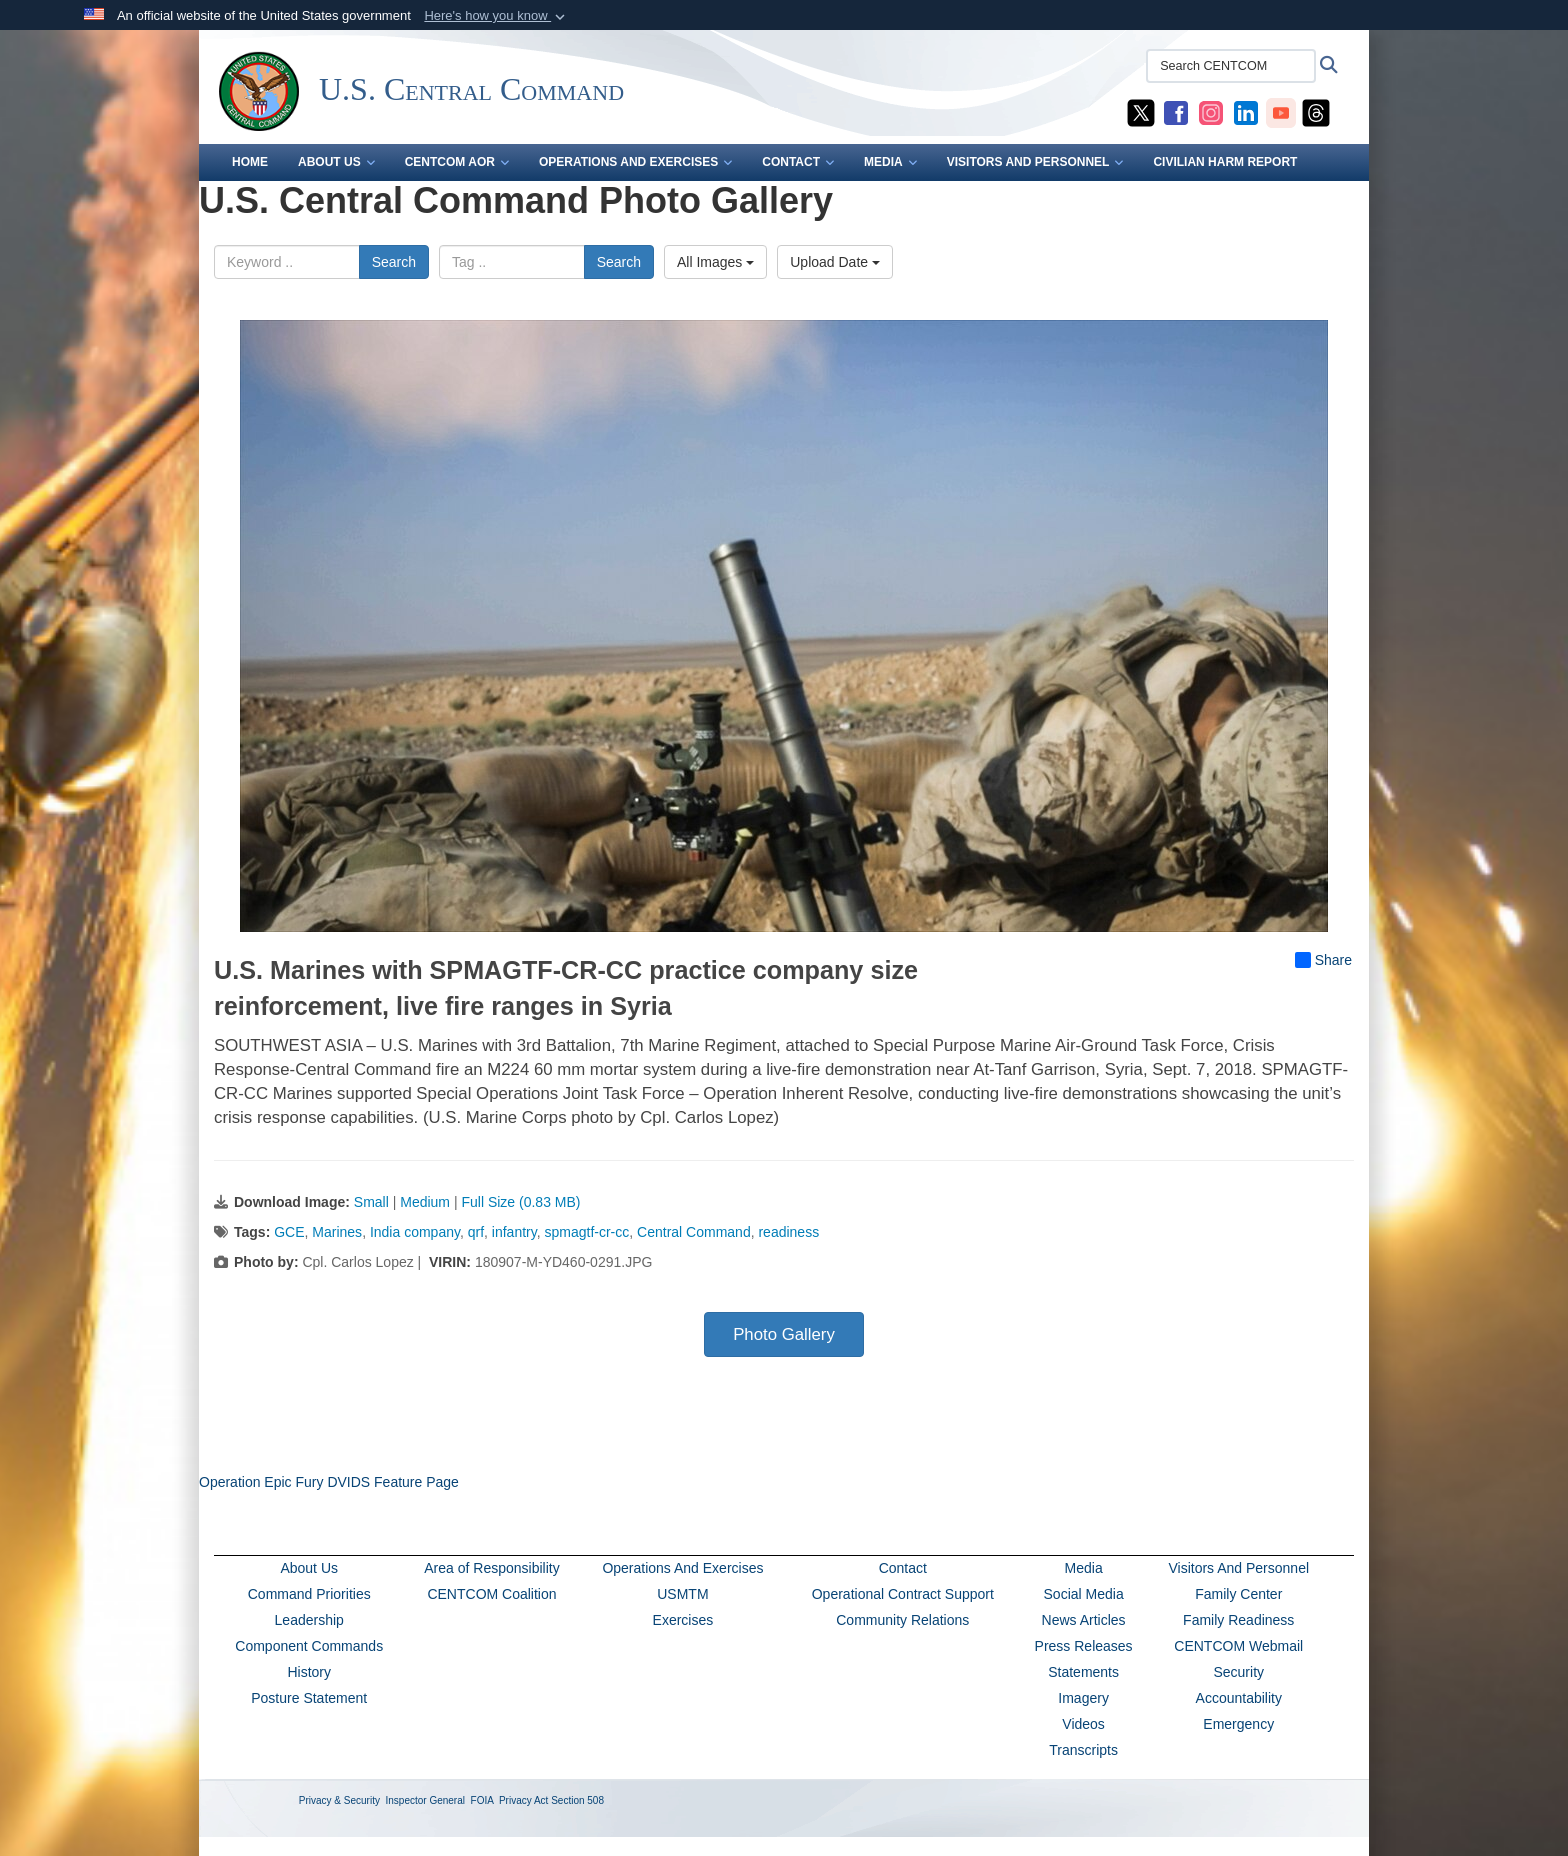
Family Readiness (1238, 1620)
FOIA (482, 1800)
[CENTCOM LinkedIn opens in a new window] (1246, 112)
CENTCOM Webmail (1238, 1646)
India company (415, 1232)
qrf (476, 1232)
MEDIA (890, 162)
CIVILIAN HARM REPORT (1225, 162)
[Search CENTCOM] (1231, 66)
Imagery (1083, 1698)
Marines (337, 1232)
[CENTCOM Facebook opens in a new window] (1176, 112)
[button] (496, 16)
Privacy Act (523, 1800)
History (309, 1672)
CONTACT (798, 162)
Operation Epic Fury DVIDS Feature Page (329, 1482)
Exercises (683, 1620)
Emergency (1238, 1724)
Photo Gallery (784, 1334)
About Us (309, 1568)
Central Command (694, 1232)
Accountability (1239, 1698)
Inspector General (426, 1800)
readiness (788, 1232)
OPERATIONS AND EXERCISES (635, 162)
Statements (1083, 1672)
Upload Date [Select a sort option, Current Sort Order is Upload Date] (835, 262)
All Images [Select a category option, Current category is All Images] (715, 262)
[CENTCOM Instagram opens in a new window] (1211, 112)
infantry (514, 1232)
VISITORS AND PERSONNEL (1035, 162)
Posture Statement (309, 1698)
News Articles (1084, 1620)
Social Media (1084, 1594)
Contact (903, 1568)
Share (1323, 960)
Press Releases (1084, 1646)
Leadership (309, 1620)
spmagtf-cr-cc (586, 1232)
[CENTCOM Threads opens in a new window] (1316, 112)
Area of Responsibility (491, 1568)
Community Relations (902, 1620)
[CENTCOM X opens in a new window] (1141, 112)
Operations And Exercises (682, 1568)
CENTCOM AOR (457, 162)
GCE (289, 1232)
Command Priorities (309, 1594)
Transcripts (1083, 1750)
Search (394, 262)
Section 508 (577, 1800)
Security (1238, 1672)
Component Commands (309, 1646)
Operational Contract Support (903, 1594)
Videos (1083, 1724)
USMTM (682, 1594)
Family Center (1238, 1594)
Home (250, 162)
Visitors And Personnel (1238, 1568)
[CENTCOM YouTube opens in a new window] (1281, 112)
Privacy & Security (339, 1800)
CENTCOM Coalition (491, 1594)
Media (1084, 1568)
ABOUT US (336, 162)
